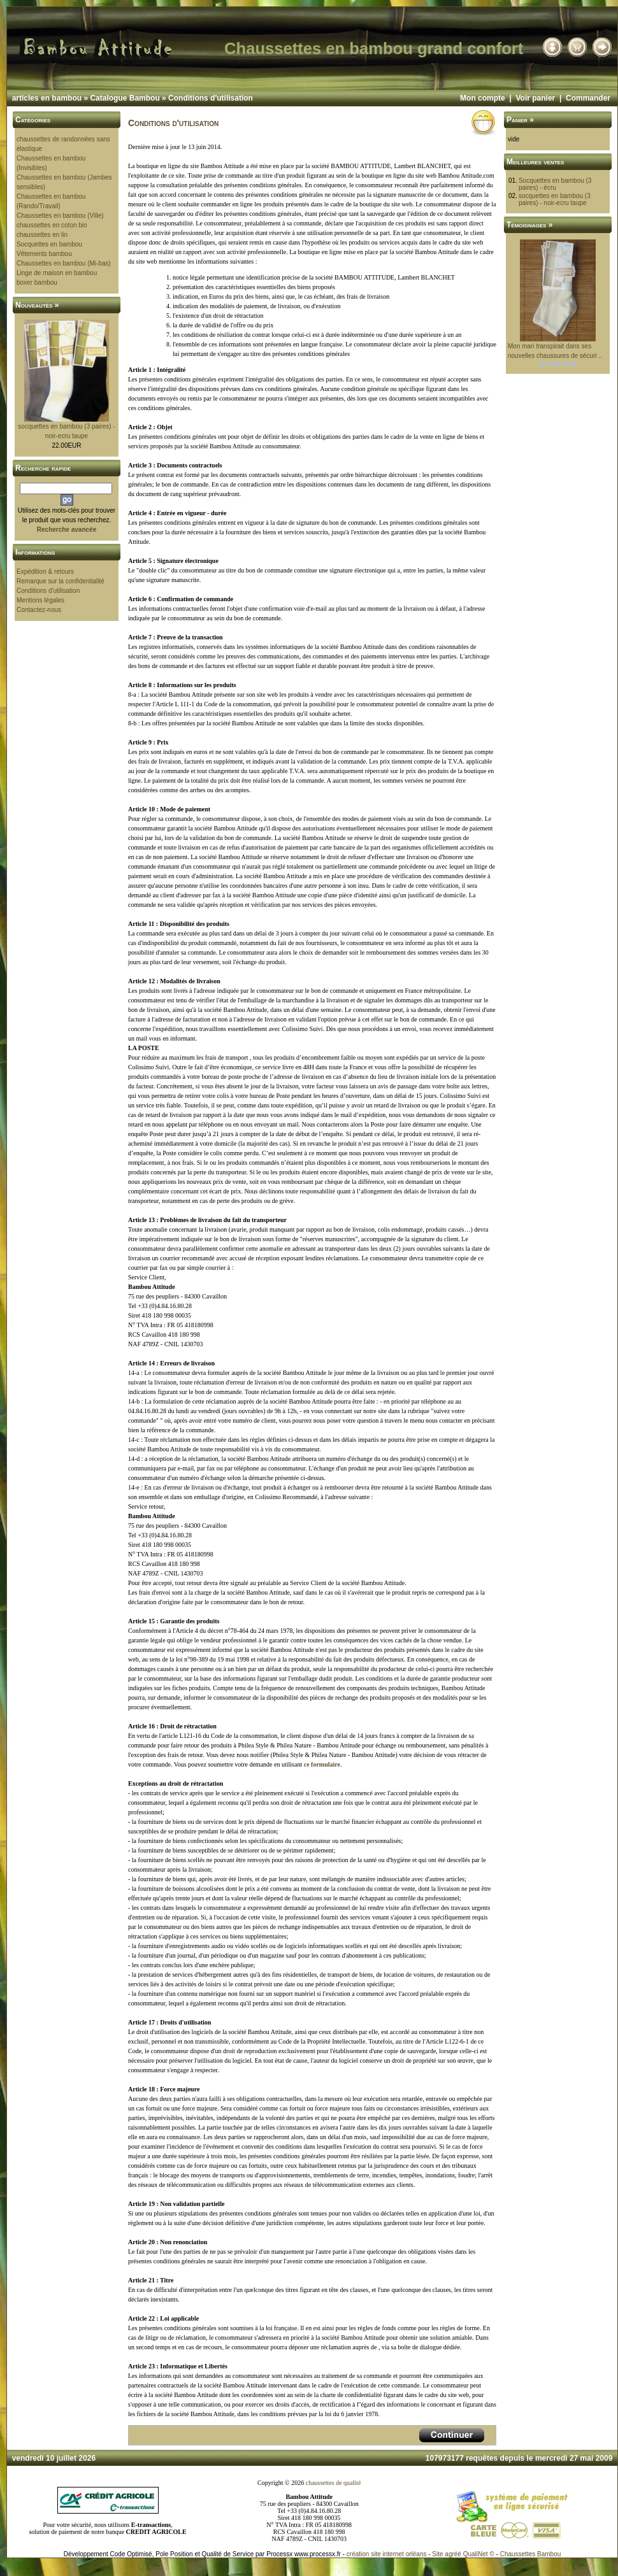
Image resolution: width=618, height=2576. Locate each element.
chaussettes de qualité (333, 2482)
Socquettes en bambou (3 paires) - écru (555, 184)
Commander (588, 98)
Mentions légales (40, 600)
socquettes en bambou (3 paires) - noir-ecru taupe (555, 199)
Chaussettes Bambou (530, 2554)
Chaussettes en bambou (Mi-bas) (64, 263)
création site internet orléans (387, 2554)
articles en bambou (47, 98)
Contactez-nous (39, 609)
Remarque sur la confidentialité (60, 581)
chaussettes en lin (42, 234)
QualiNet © (478, 2554)
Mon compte (482, 98)
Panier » (520, 119)
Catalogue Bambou (124, 98)
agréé (453, 2554)
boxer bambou (37, 282)
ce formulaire (322, 1764)
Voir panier (535, 98)
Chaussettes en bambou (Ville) (60, 215)
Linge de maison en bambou (57, 272)
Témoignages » (529, 224)
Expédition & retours (45, 571)
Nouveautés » (37, 305)
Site (437, 2554)
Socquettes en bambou (49, 244)
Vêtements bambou (44, 253)
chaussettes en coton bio (52, 225)
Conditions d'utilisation (210, 98)
